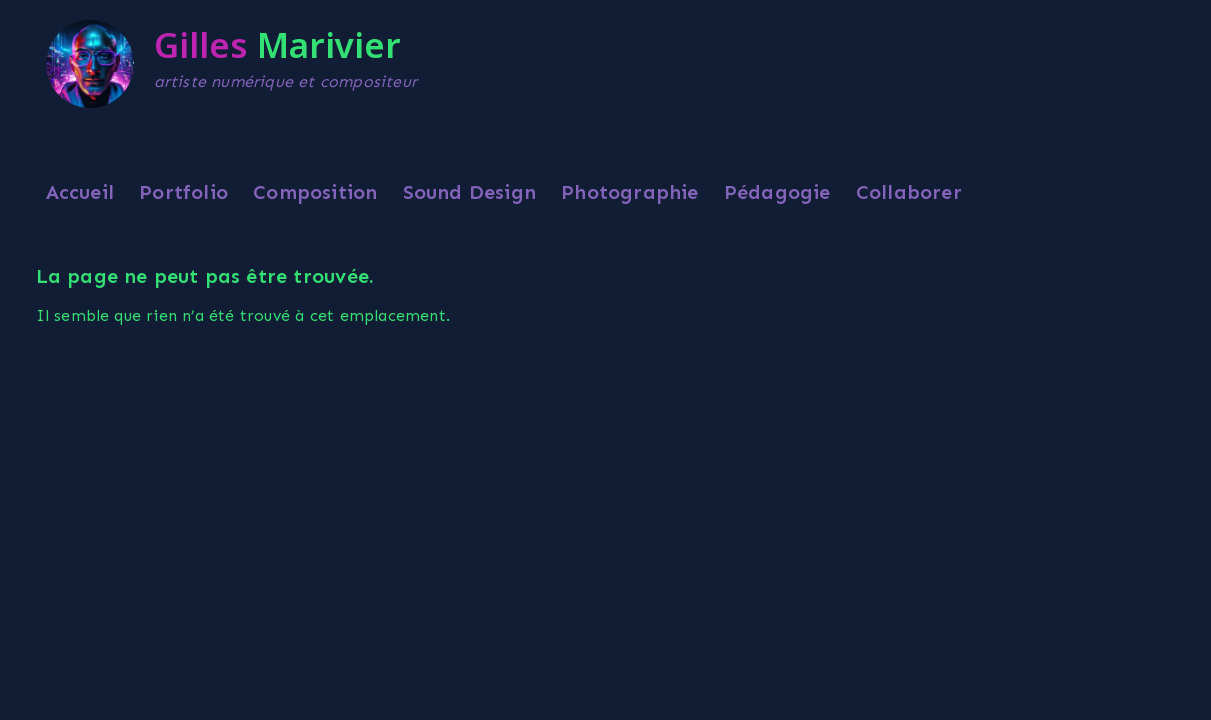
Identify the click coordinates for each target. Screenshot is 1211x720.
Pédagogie (777, 192)
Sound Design (469, 192)
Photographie (629, 192)
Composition (315, 192)
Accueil (80, 192)
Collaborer (909, 192)
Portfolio (183, 192)
